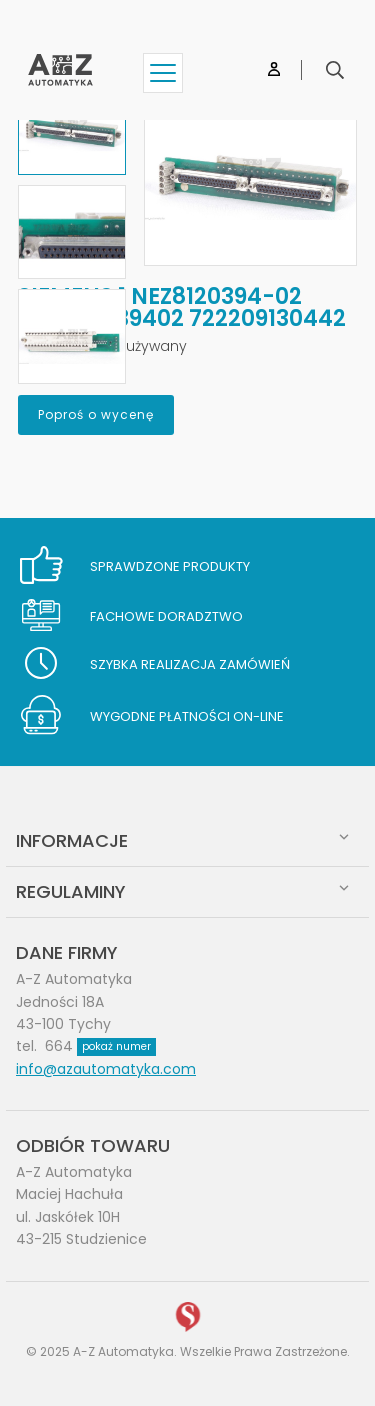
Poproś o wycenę (96, 414)
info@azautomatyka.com (106, 1069)
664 (100, 1046)
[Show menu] (163, 73)
